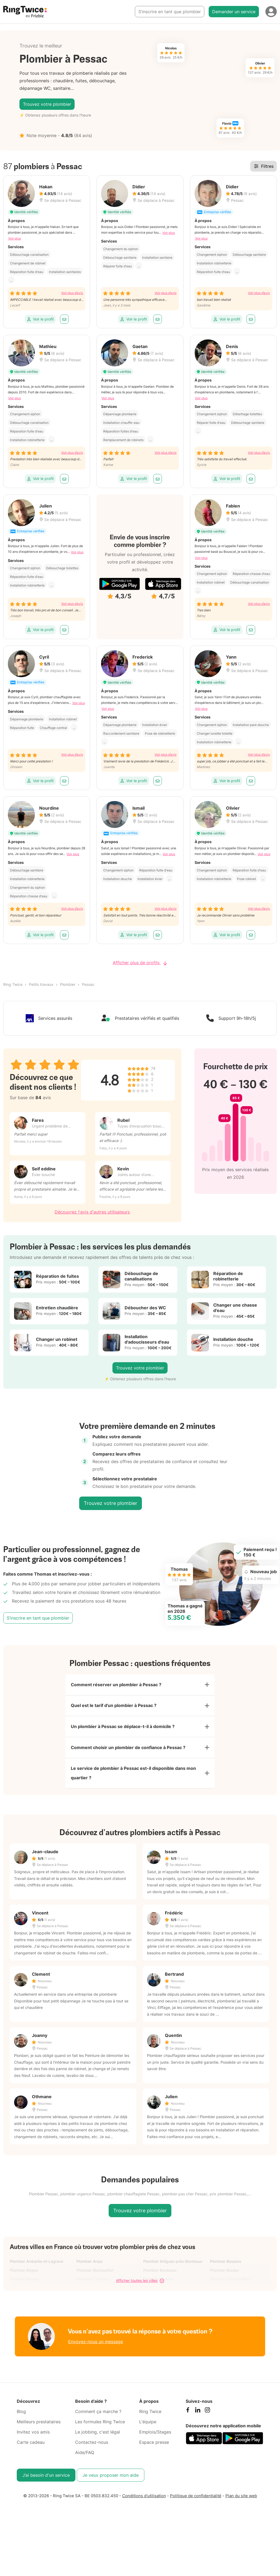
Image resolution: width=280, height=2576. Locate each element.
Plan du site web (241, 2483)
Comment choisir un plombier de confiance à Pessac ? (128, 1734)
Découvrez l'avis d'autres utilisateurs (92, 1198)
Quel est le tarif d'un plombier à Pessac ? (113, 1692)
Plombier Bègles (24, 2257)
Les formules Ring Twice (100, 2409)
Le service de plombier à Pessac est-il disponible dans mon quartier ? (133, 1760)
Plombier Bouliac (224, 2257)
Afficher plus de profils (140, 948)
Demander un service (233, 11)
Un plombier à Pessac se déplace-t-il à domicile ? (123, 1713)
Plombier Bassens (225, 2249)
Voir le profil (40, 305)
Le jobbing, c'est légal (97, 2419)
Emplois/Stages (155, 2419)
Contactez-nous (91, 2429)
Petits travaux (41, 970)
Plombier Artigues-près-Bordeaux (172, 2249)
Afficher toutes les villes (140, 2267)
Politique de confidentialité (195, 2483)
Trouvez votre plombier (47, 97)
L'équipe (147, 2409)
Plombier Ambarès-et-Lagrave (36, 2249)
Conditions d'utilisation (144, 2483)
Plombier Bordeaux (160, 2257)
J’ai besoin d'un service (46, 2462)
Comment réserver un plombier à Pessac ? (116, 1671)
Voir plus (14, 224)
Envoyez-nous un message (95, 2329)
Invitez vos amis (33, 2419)
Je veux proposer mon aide (110, 2462)
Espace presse (154, 2429)
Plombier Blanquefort (95, 2257)
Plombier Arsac (89, 2249)
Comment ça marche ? (98, 2399)
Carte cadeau (31, 2429)
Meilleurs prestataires (39, 2409)
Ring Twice (12, 970)
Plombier (67, 970)
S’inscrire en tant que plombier (169, 11)
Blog (21, 2399)
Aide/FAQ (84, 2440)
